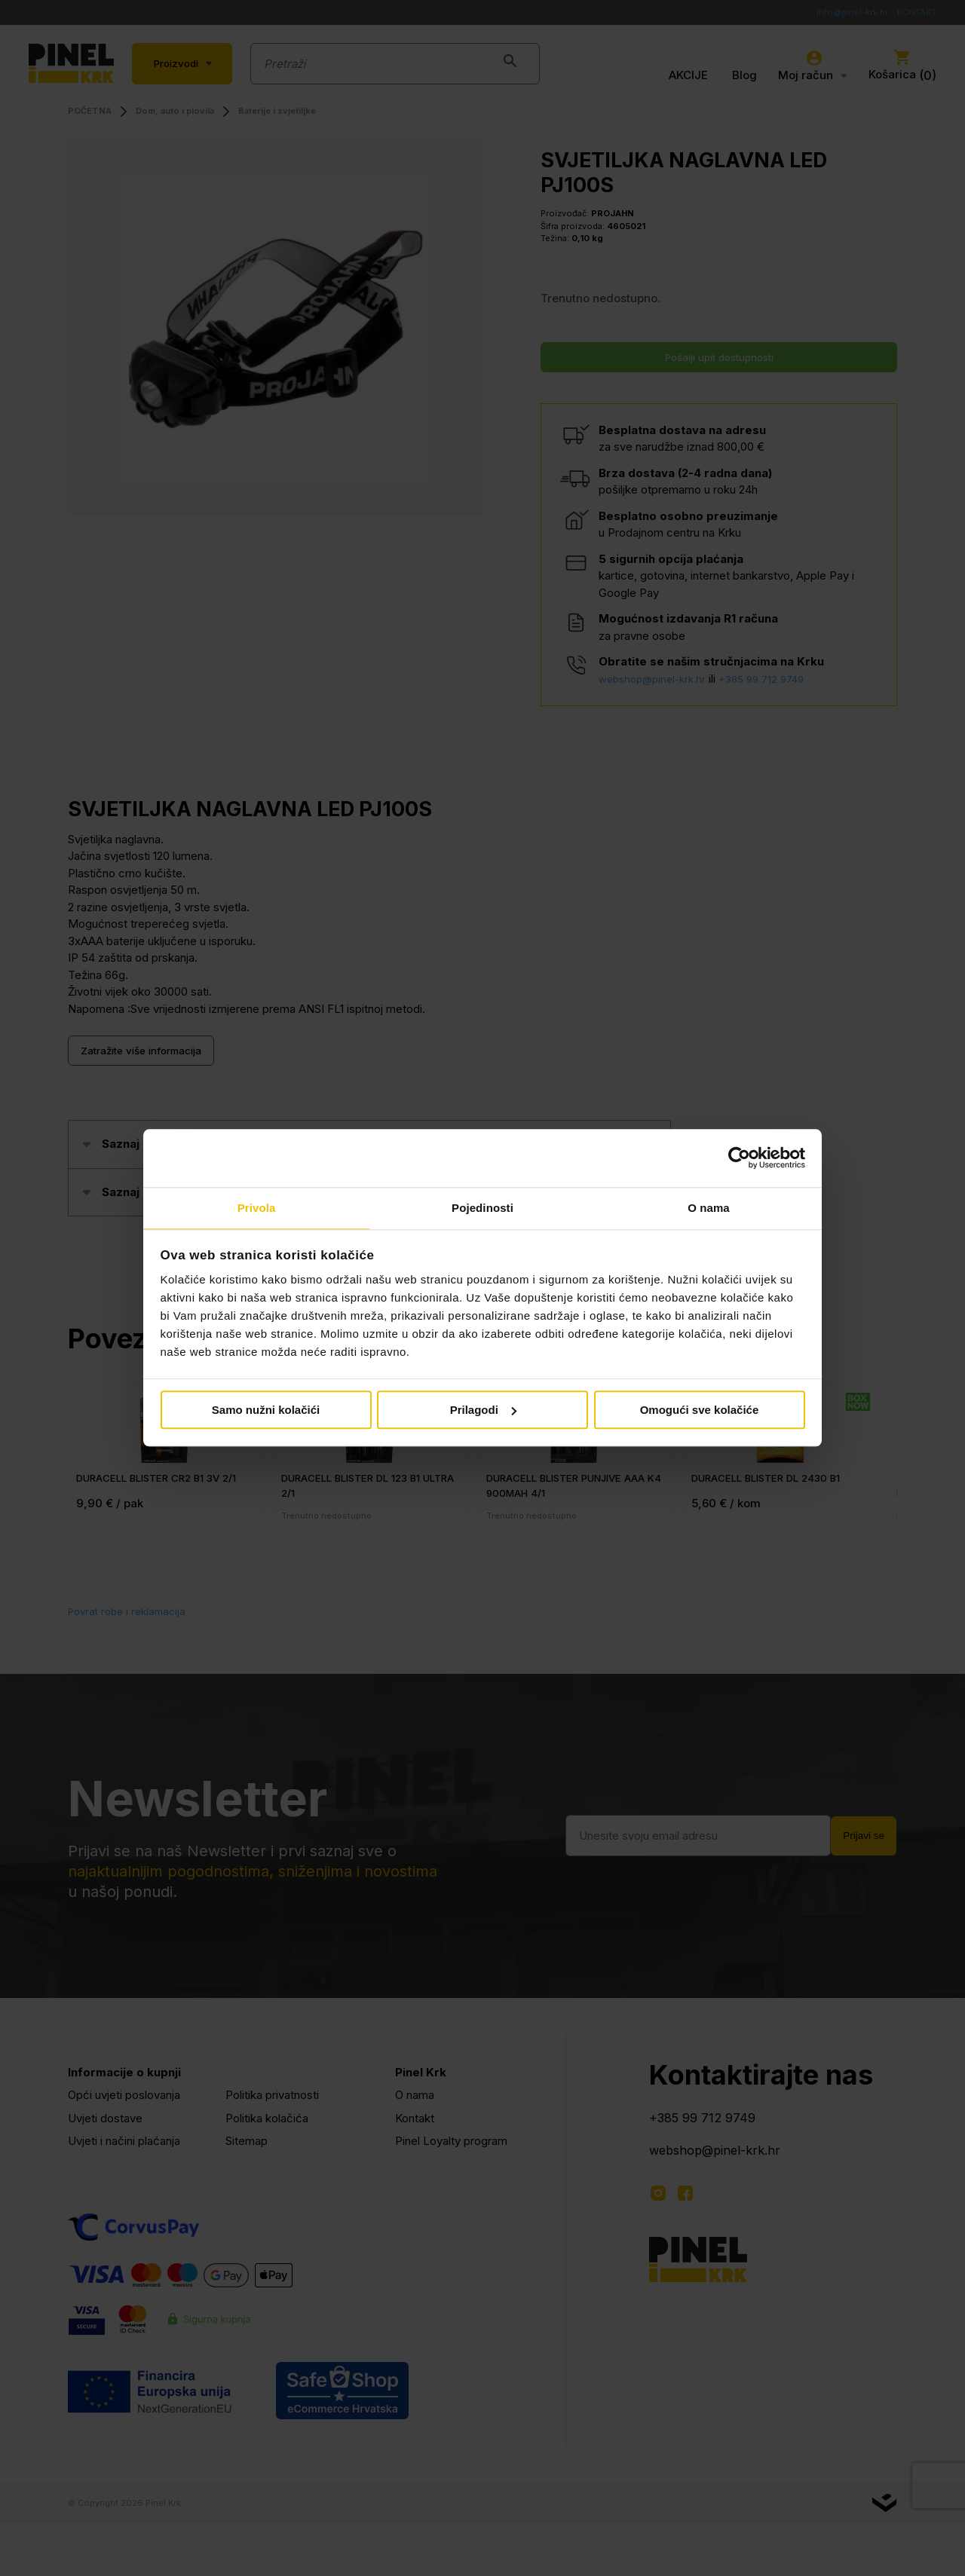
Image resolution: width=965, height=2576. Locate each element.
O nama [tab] (709, 1207)
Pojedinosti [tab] (482, 1207)
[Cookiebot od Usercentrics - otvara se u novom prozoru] (739, 1157)
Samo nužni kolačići (266, 1410)
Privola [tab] (256, 1207)
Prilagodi (483, 1410)
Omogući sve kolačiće (699, 1410)
